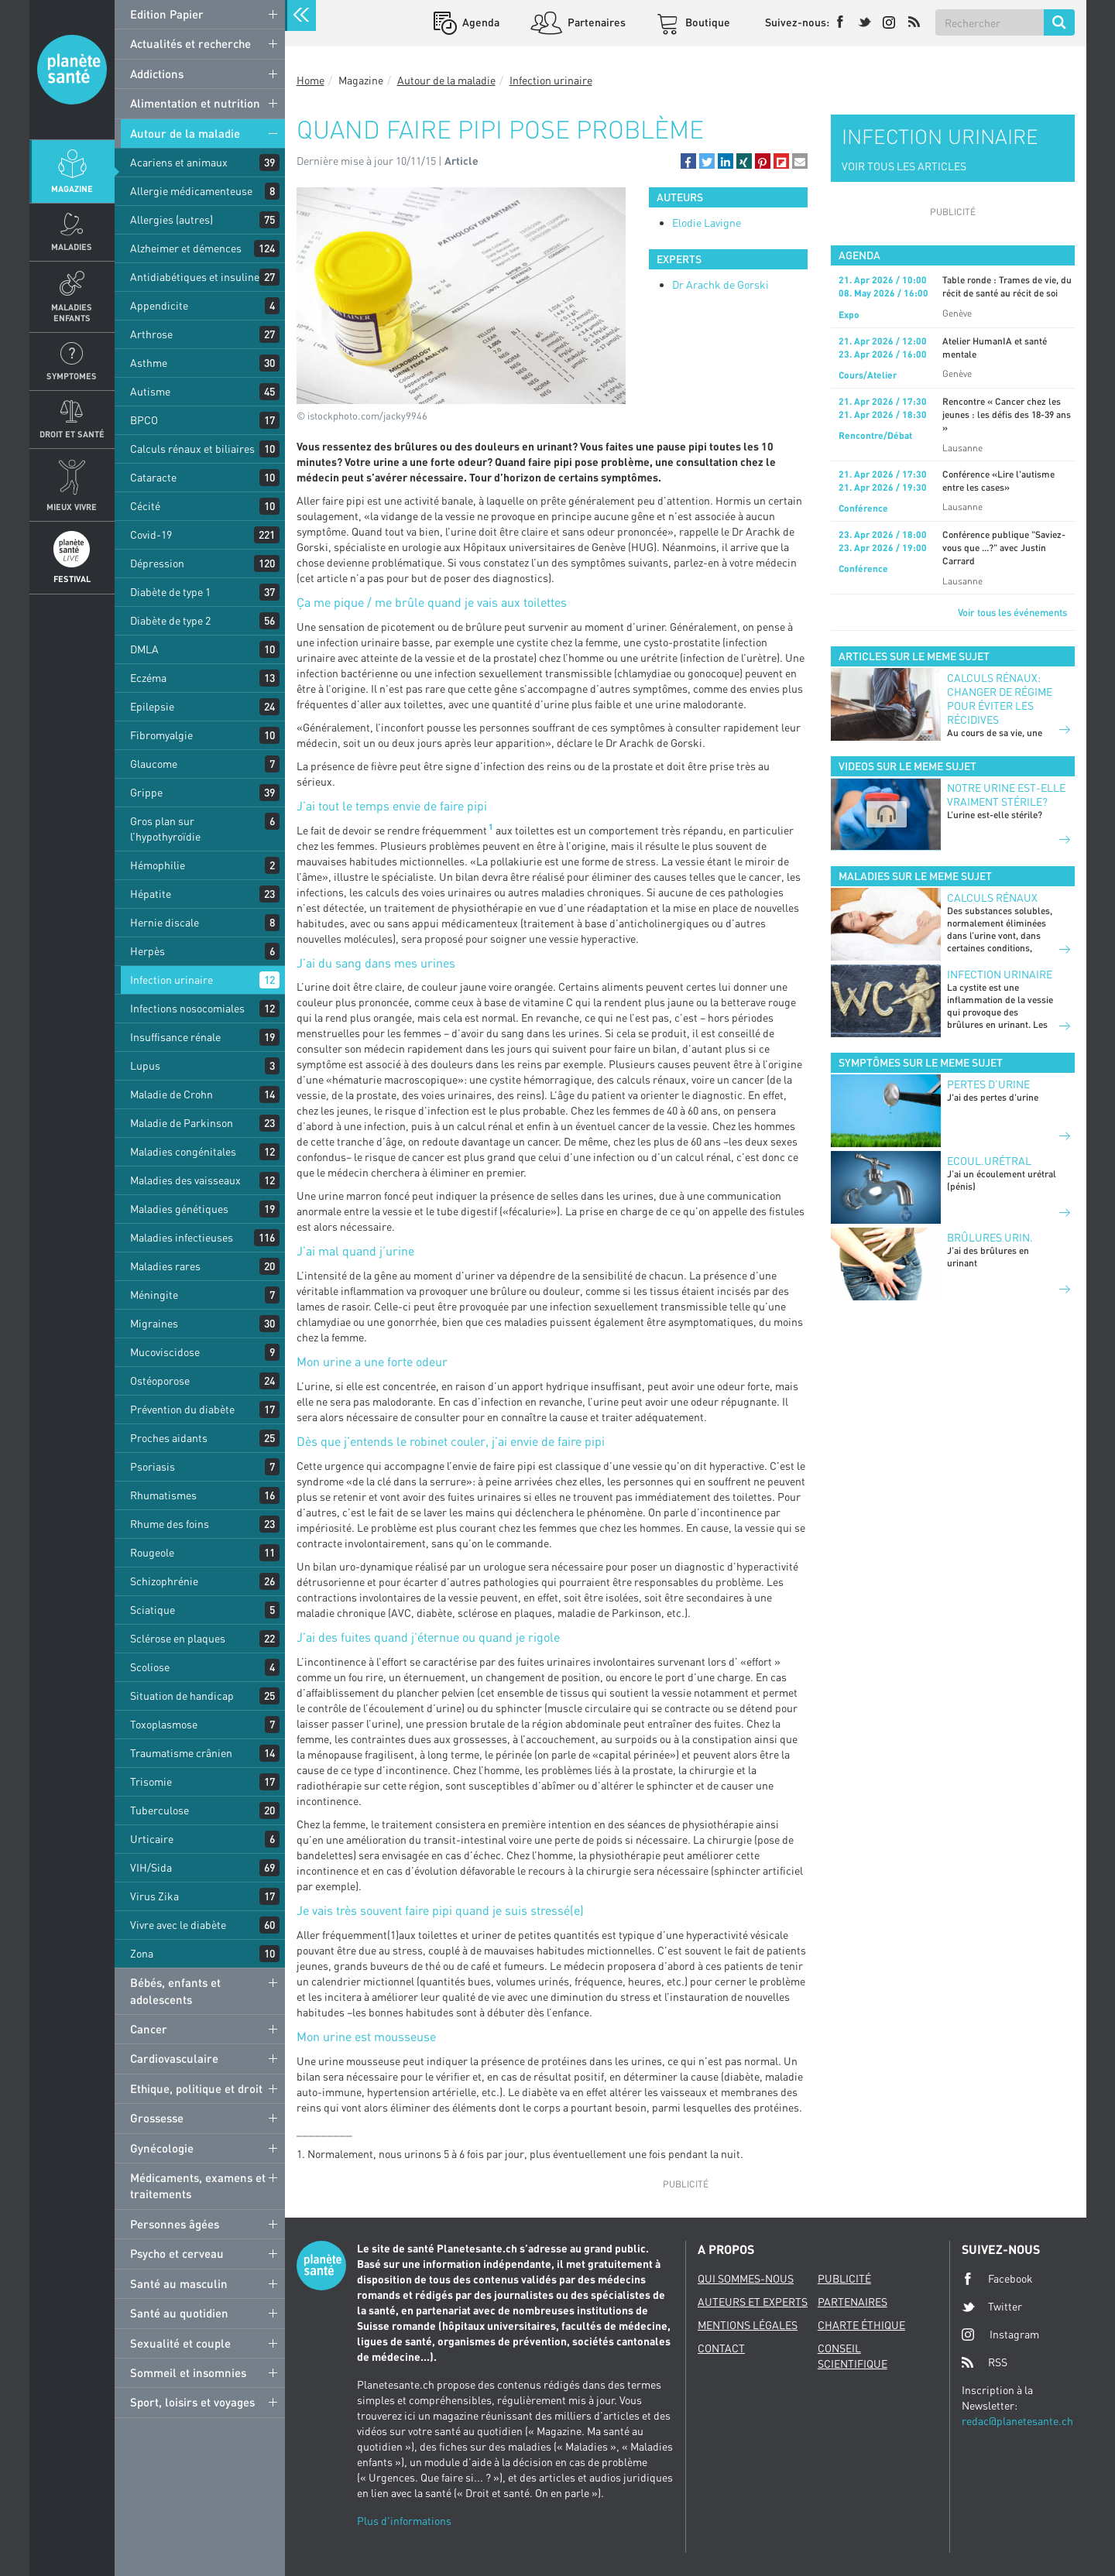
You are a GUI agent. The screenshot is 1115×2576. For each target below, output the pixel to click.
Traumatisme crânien (181, 1752)
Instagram (1000, 2334)
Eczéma (148, 677)
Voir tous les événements (1012, 612)
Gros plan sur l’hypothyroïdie (165, 828)
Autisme (150, 391)
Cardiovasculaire (174, 2058)
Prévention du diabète (182, 1409)
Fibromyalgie (161, 735)
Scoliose (150, 1666)
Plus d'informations (404, 2520)
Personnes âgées (174, 2224)
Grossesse (157, 2118)
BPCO (144, 419)
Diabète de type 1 (170, 591)
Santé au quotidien (179, 2313)
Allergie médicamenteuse (191, 190)
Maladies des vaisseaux (185, 1180)
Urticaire (151, 1838)
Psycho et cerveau (177, 2253)
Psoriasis (152, 1466)
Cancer (148, 2029)
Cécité (145, 505)
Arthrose (151, 334)
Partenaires (595, 22)
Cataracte (153, 477)
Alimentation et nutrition (195, 103)
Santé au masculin (179, 2283)
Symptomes (71, 376)
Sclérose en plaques (177, 1638)
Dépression (157, 563)
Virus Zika (154, 1896)
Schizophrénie (164, 1581)
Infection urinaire (171, 979)
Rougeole (152, 1552)
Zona (141, 1953)
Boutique (706, 22)
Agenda (479, 22)
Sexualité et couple (180, 2343)
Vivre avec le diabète (178, 1924)
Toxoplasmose (163, 1724)
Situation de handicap (182, 1695)
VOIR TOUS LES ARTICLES (904, 166)
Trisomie (151, 1781)
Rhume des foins (169, 1523)
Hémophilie (157, 865)
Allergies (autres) (171, 219)
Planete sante (72, 69)
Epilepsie (152, 706)
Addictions (157, 73)
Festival (72, 579)
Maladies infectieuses (181, 1237)
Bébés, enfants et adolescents (175, 1990)
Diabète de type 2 (170, 620)
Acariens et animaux (179, 162)
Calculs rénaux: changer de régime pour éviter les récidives (999, 698)
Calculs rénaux (992, 897)
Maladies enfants (71, 312)
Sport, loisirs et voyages (192, 2402)
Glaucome (153, 763)
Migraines (154, 1323)
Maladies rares (165, 1266)
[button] (688, 161)
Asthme (148, 362)
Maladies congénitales (183, 1151)
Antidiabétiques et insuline (194, 276)
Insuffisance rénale (175, 1036)
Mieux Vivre (71, 507)
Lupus (145, 1065)
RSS (984, 2362)
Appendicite (159, 305)
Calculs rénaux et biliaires (192, 448)
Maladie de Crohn (171, 1094)
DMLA (144, 649)
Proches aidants (169, 1437)
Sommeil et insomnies (188, 2372)
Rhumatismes (163, 1495)
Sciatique (152, 1609)
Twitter (992, 2306)
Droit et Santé (72, 434)
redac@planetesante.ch (1017, 2420)
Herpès (147, 950)
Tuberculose (159, 1810)
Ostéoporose (160, 1380)
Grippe (146, 792)
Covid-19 (151, 534)
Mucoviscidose (165, 1351)
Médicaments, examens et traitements (198, 2185)
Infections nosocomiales (187, 1008)
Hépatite (150, 893)
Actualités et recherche (190, 43)
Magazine (72, 188)
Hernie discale (164, 922)
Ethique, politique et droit (196, 2088)
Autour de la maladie (185, 133)
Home (310, 80)
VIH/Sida (151, 1867)
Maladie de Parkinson (181, 1122)
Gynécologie (162, 2148)
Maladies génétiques (179, 1208)
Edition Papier (167, 14)
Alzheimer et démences (186, 248)
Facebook (997, 2279)
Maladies (71, 247)
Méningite (154, 1294)
